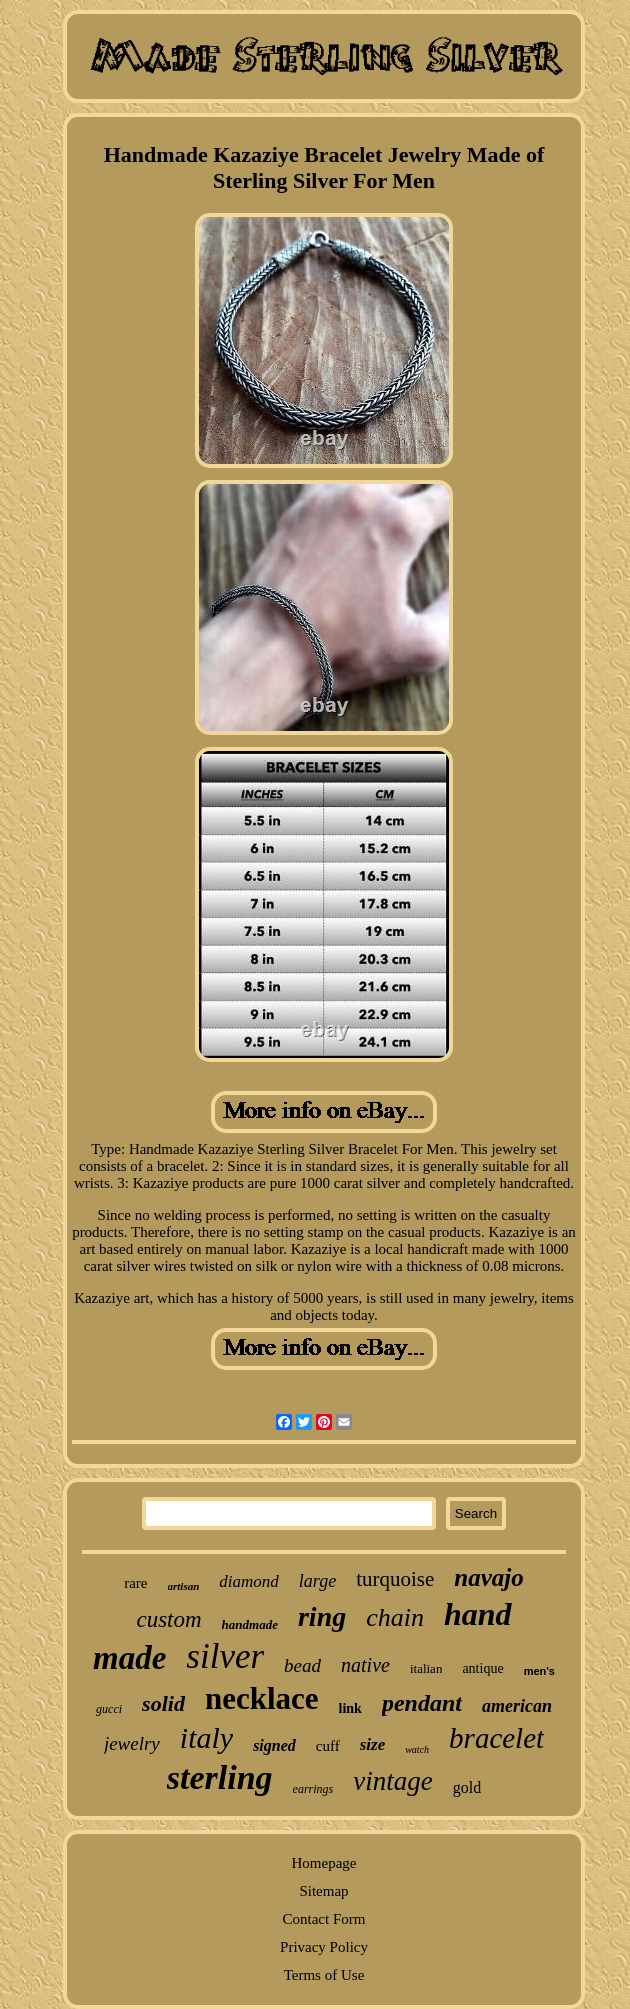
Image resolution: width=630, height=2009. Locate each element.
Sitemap (323, 1891)
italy (206, 1737)
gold (467, 1787)
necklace (262, 1698)
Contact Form (324, 1919)
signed (274, 1745)
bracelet (496, 1738)
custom (168, 1619)
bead (302, 1665)
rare (135, 1583)
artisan (184, 1586)
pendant (422, 1703)
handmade (250, 1624)
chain (395, 1617)
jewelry (132, 1743)
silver (225, 1656)
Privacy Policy (324, 1947)
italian (426, 1668)
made (129, 1658)
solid (163, 1703)
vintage (392, 1781)
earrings (313, 1789)
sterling (220, 1777)
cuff (328, 1746)
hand (478, 1614)
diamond (249, 1581)
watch (417, 1749)
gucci (109, 1709)
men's (539, 1671)
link (350, 1708)
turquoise (395, 1579)
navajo (488, 1577)
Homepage (324, 1863)
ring (322, 1616)
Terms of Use (324, 1975)
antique (482, 1668)
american (517, 1706)
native (365, 1665)
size (373, 1744)
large (317, 1581)
